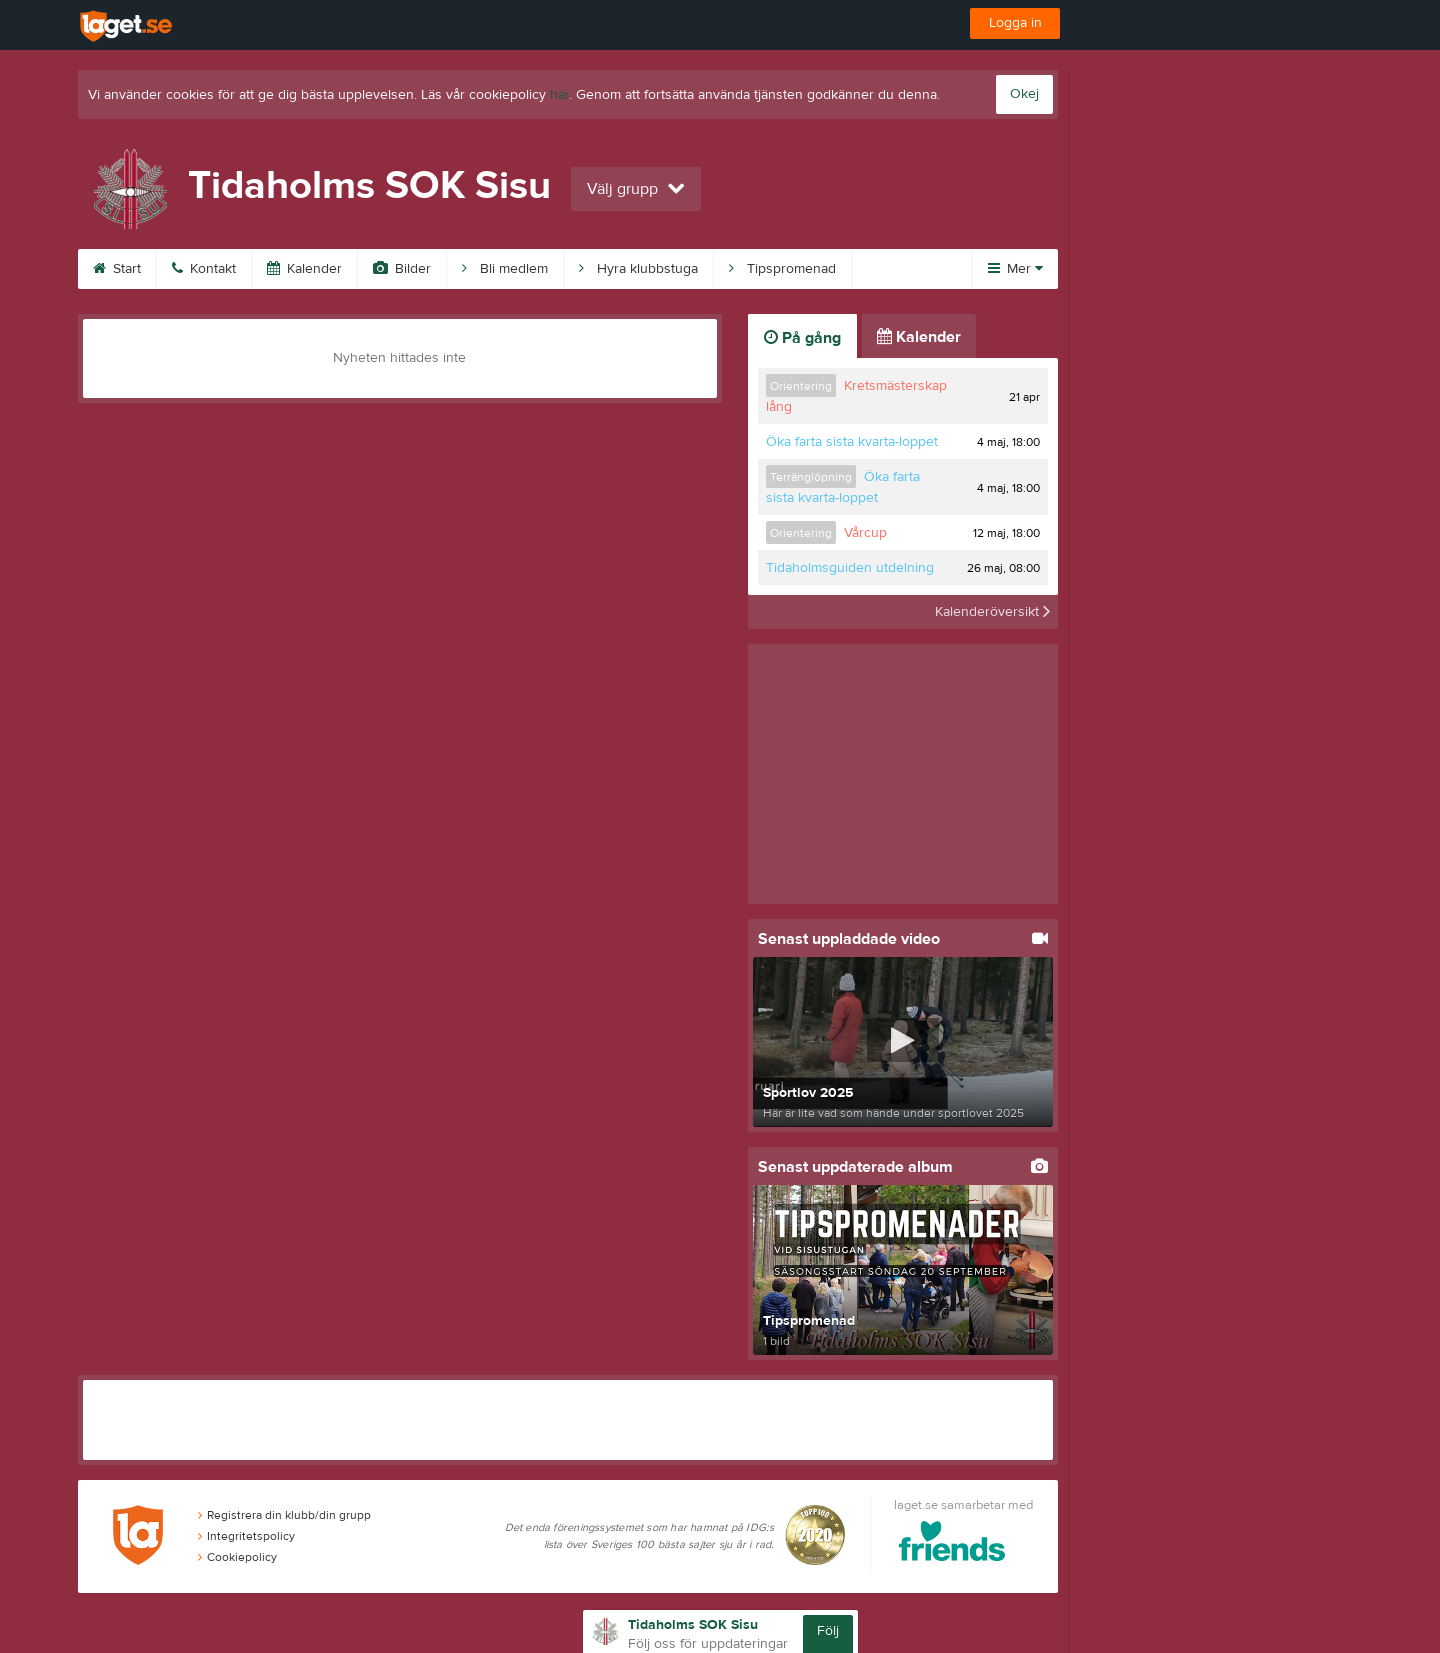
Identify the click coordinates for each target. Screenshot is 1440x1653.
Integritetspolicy (246, 1536)
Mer (1015, 269)
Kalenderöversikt (992, 612)
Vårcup (865, 533)
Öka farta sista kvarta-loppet (852, 442)
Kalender (304, 269)
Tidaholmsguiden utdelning (850, 568)
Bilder (402, 269)
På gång (802, 338)
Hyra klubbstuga (638, 269)
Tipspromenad (782, 269)
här (559, 95)
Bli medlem (505, 269)
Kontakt (204, 269)
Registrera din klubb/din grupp (284, 1515)
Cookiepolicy (237, 1557)
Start (117, 269)
